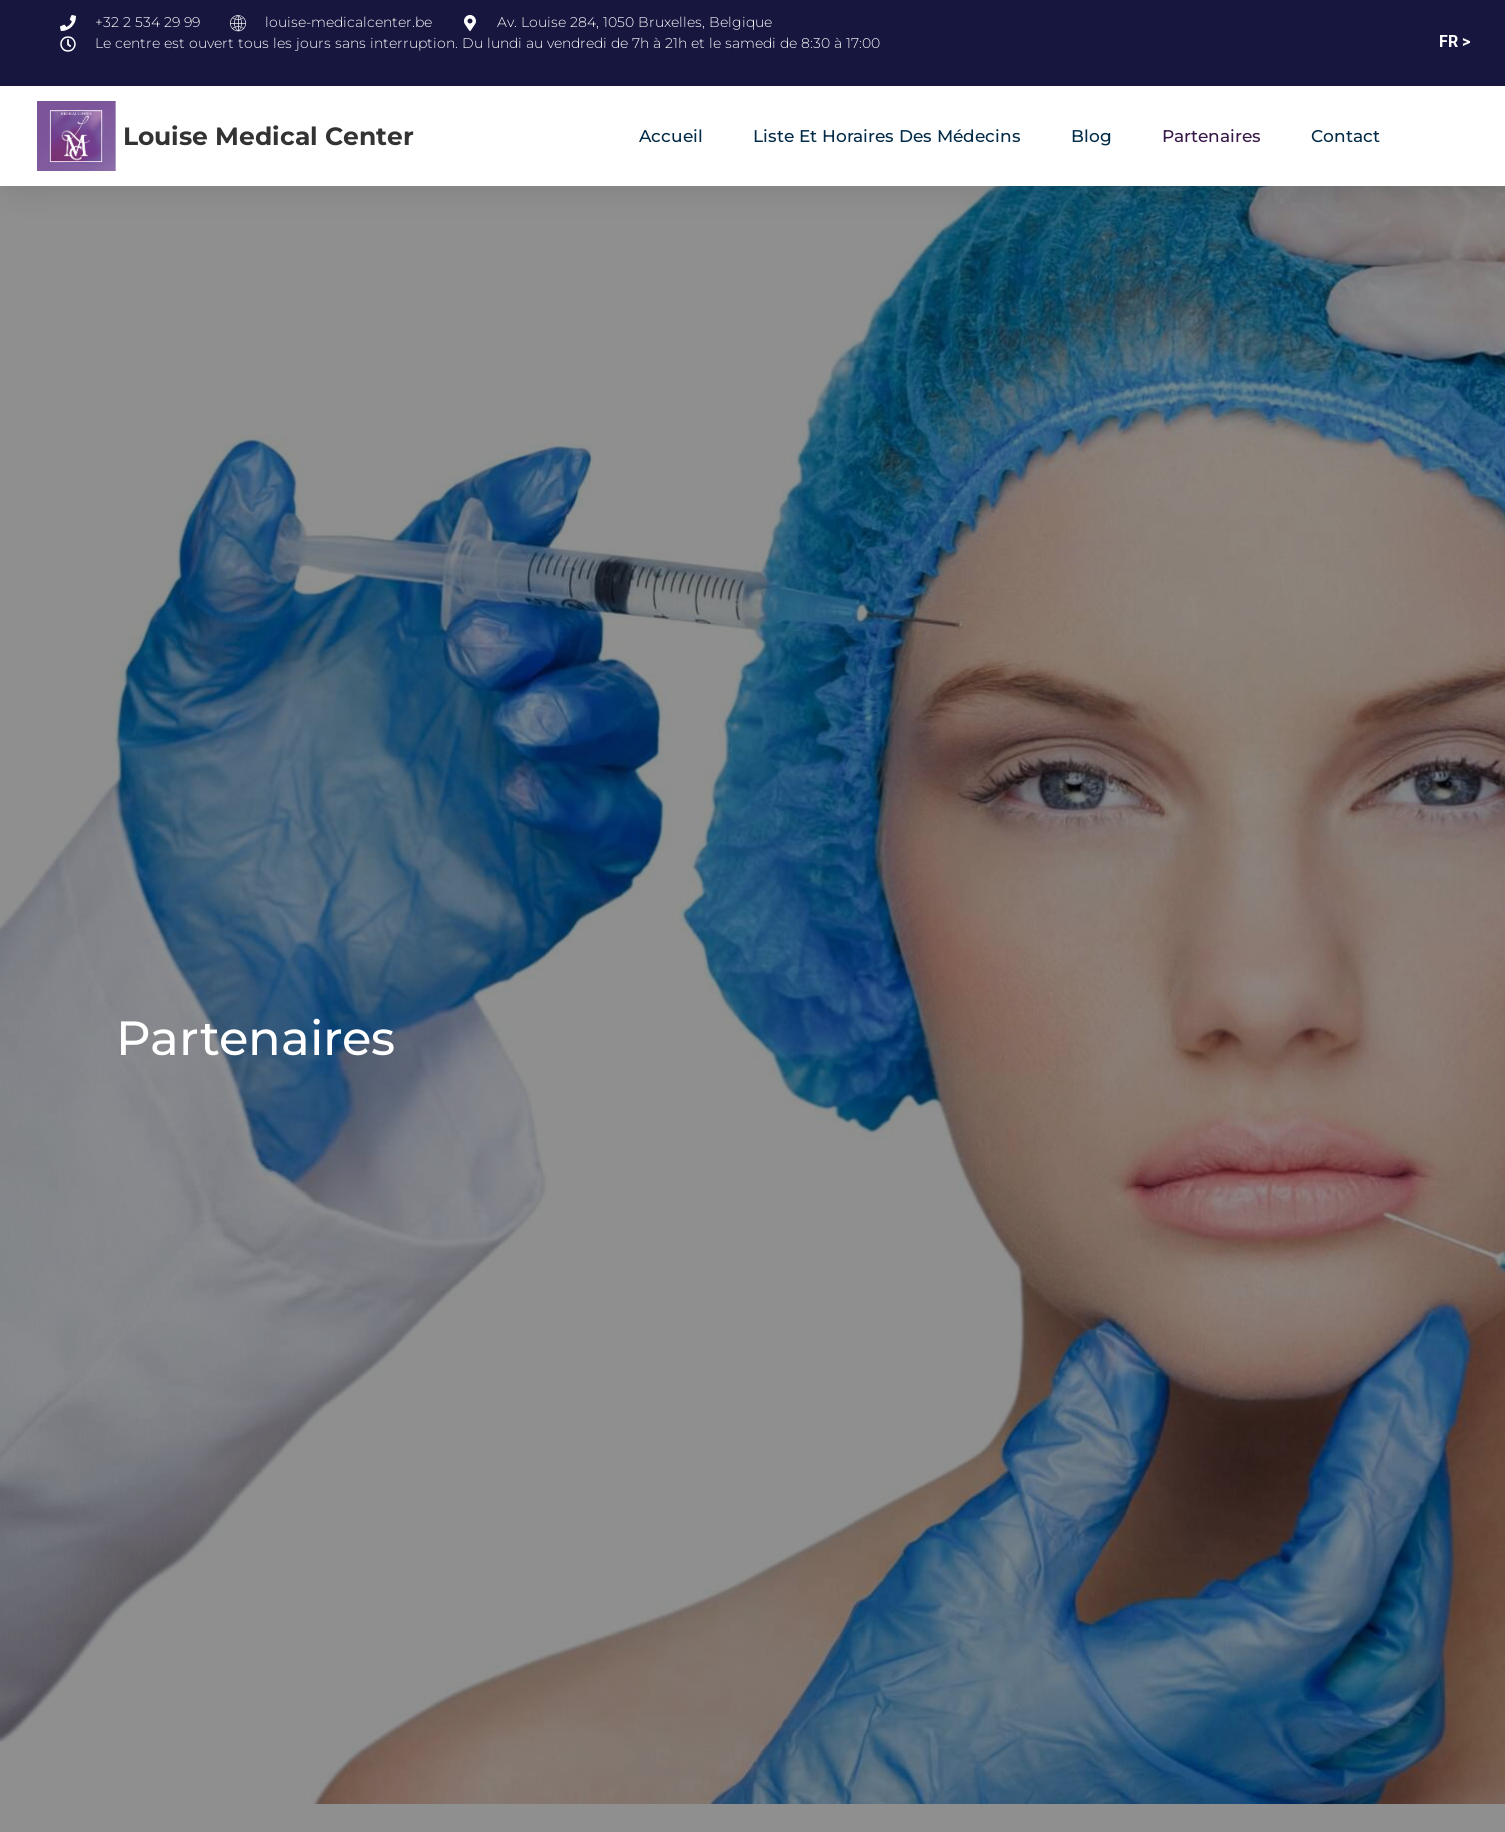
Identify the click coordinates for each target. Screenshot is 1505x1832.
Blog (1091, 136)
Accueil (671, 136)
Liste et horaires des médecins (887, 136)
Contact (1345, 136)
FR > (1454, 41)
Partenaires (1211, 136)
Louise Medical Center (268, 136)
